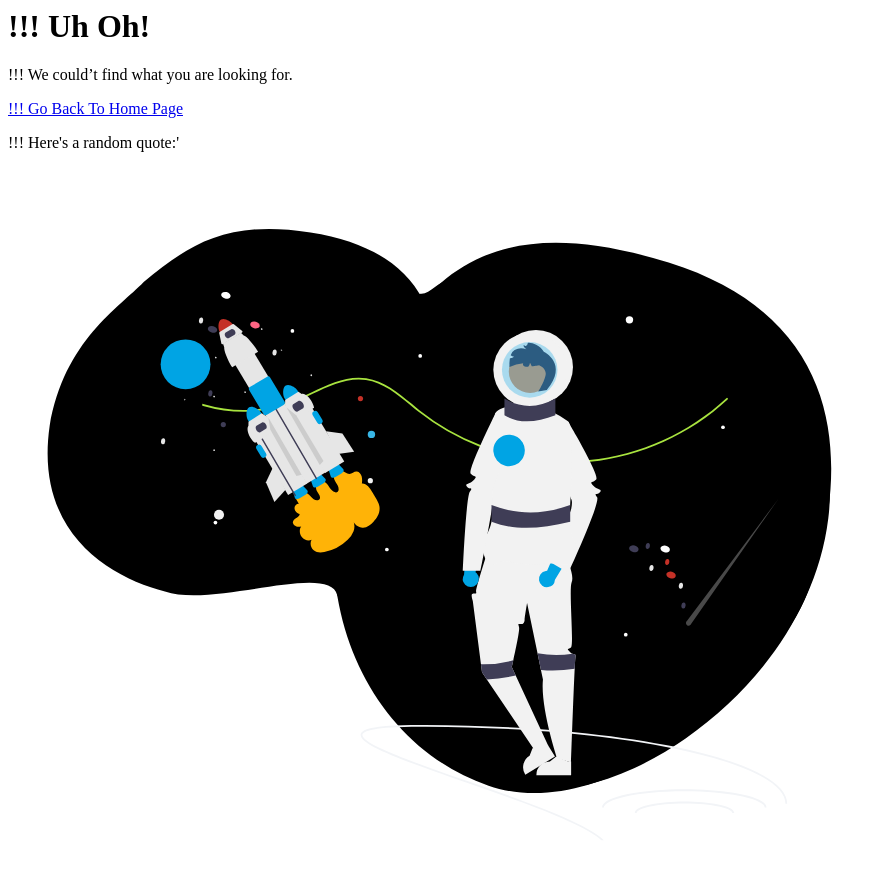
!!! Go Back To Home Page (95, 108)
